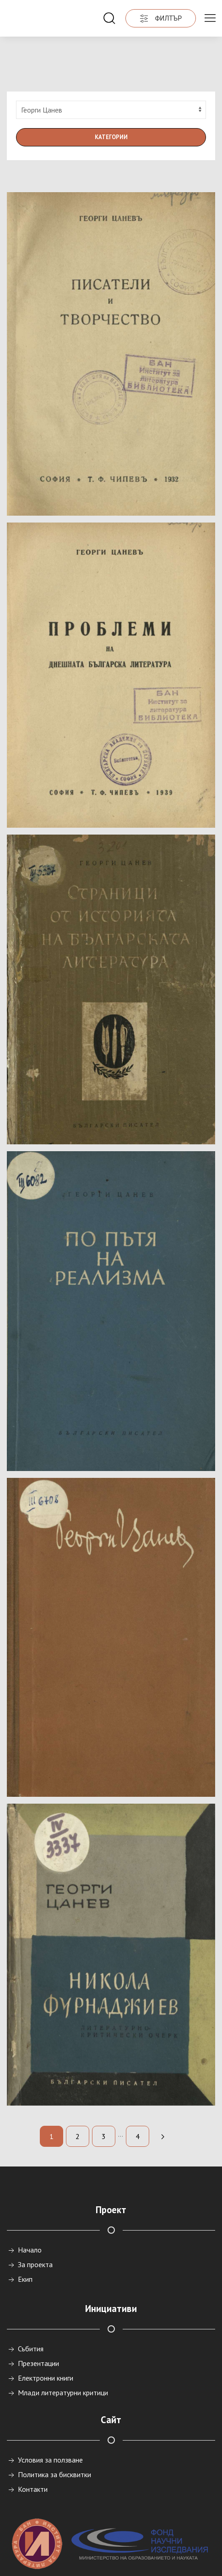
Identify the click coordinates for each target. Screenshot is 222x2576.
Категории (111, 100)
